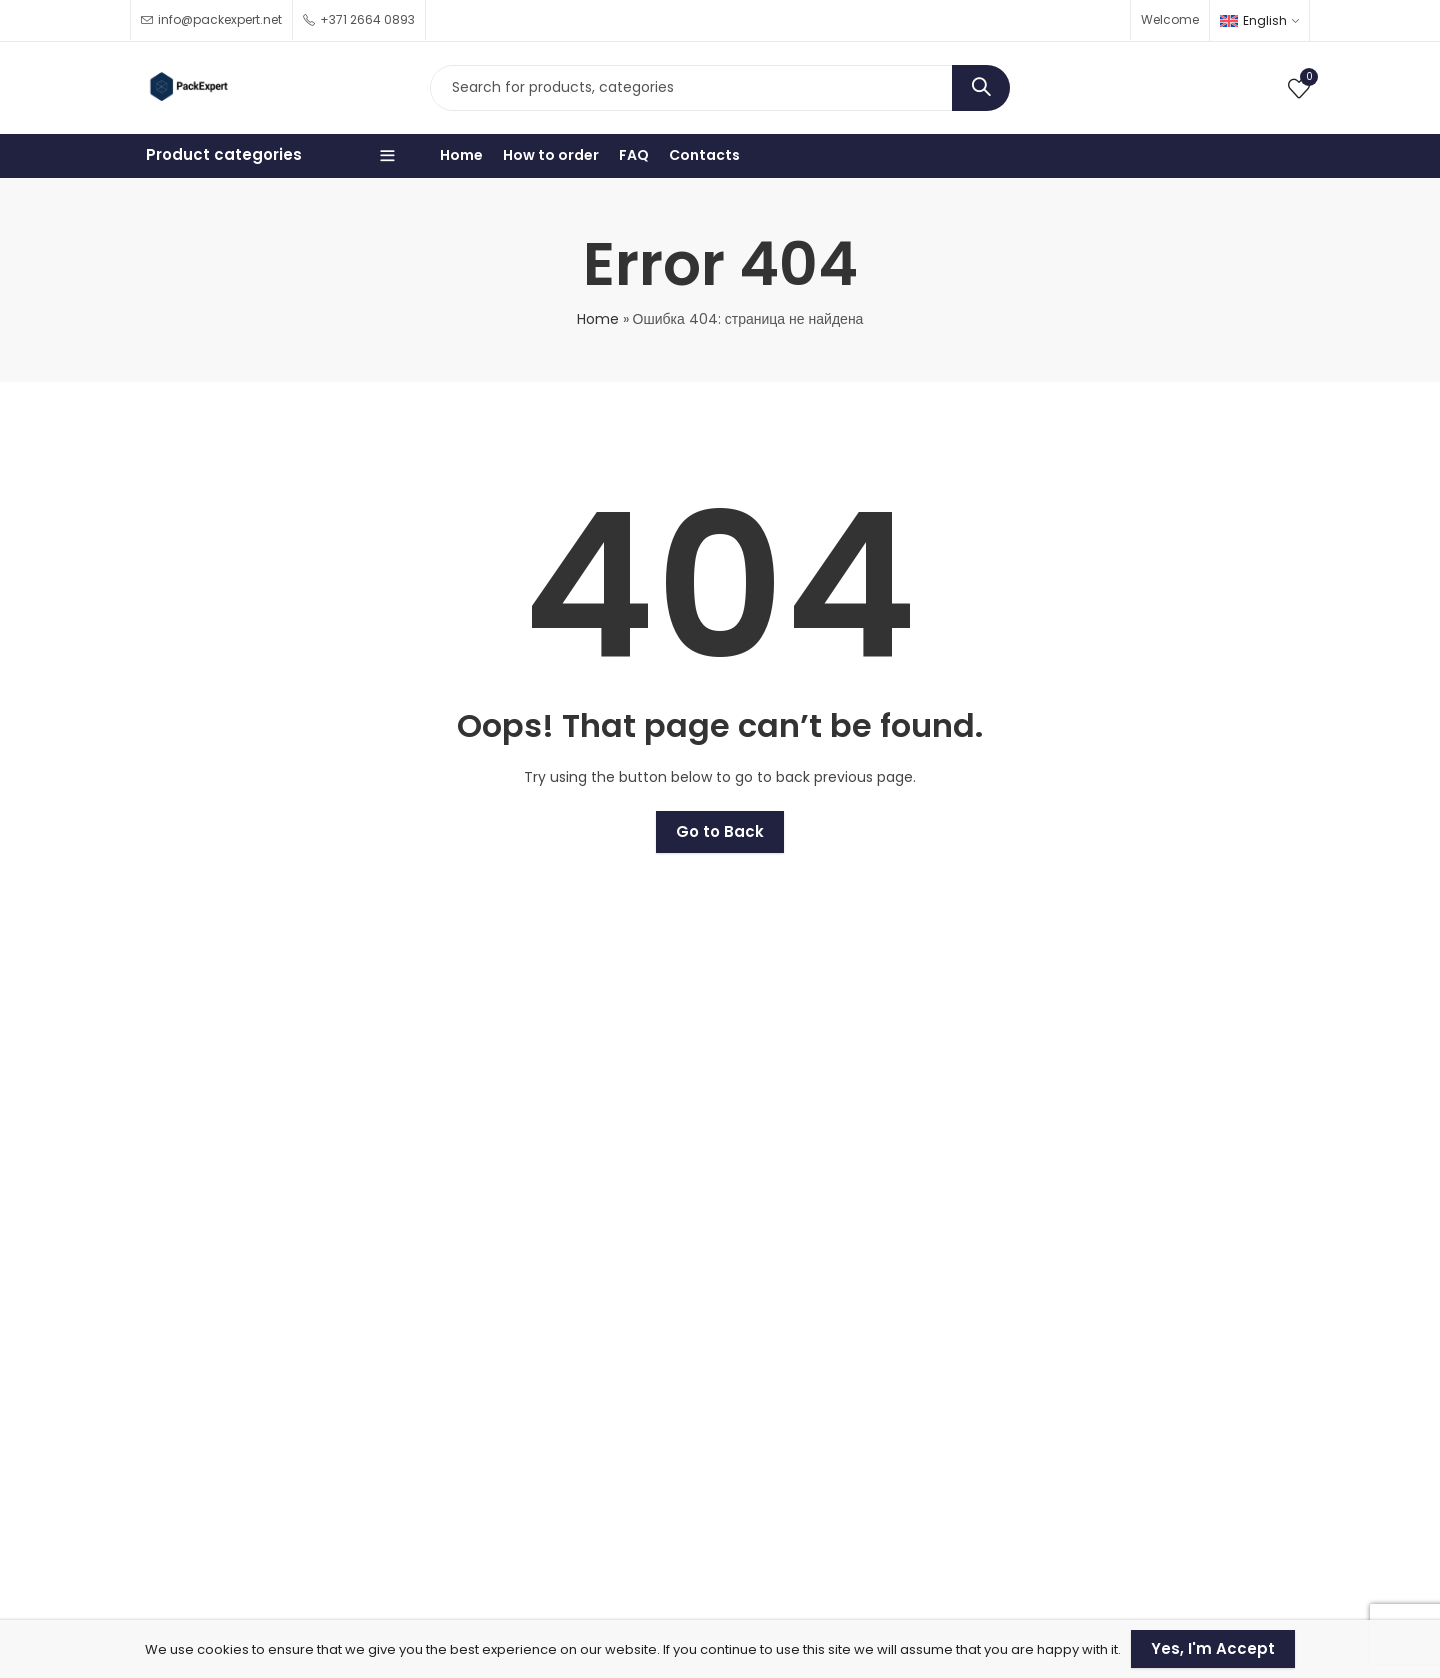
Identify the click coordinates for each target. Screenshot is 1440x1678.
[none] (1259, 20)
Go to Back (720, 831)
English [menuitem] (1265, 20)
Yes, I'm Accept (1213, 1648)
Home (598, 319)
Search (981, 88)
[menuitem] (1259, 20)
